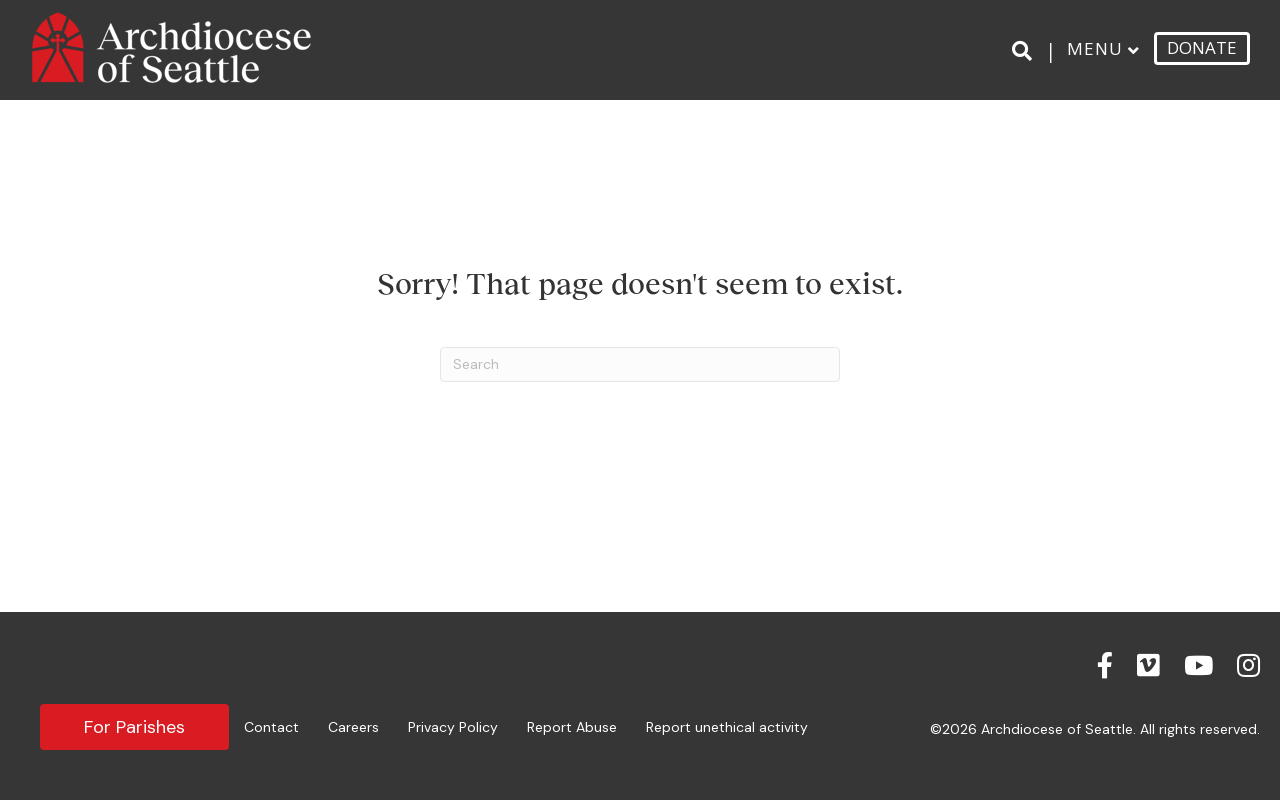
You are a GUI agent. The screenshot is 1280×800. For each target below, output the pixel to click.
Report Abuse (572, 727)
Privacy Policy (453, 727)
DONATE (1202, 47)
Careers (353, 727)
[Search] (1025, 51)
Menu (1095, 48)
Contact (271, 727)
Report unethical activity (727, 727)
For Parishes (134, 727)
